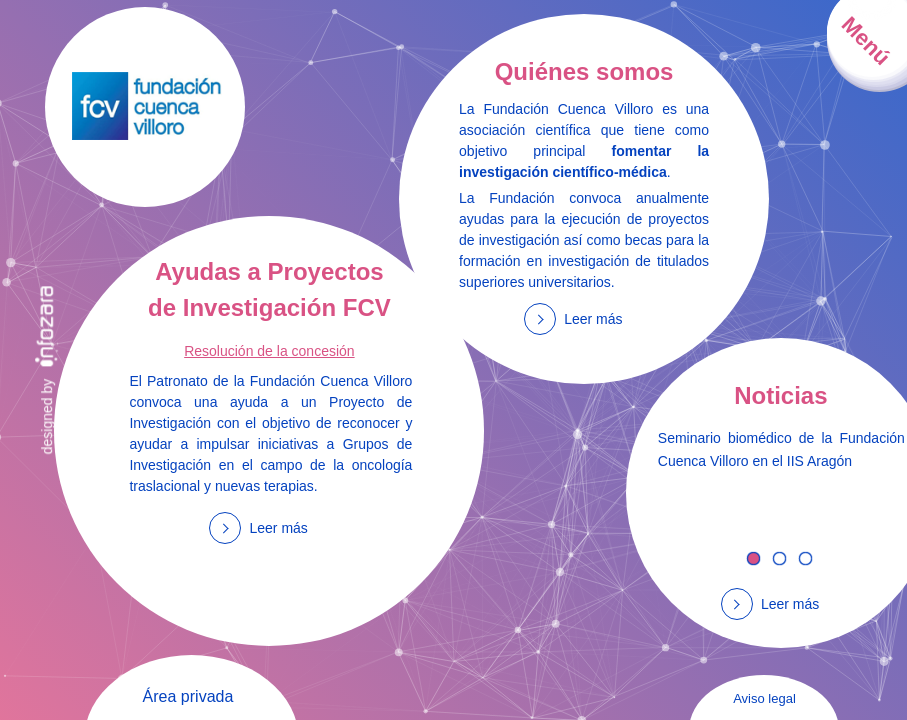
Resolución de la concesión (269, 351)
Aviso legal (764, 698)
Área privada (188, 696)
